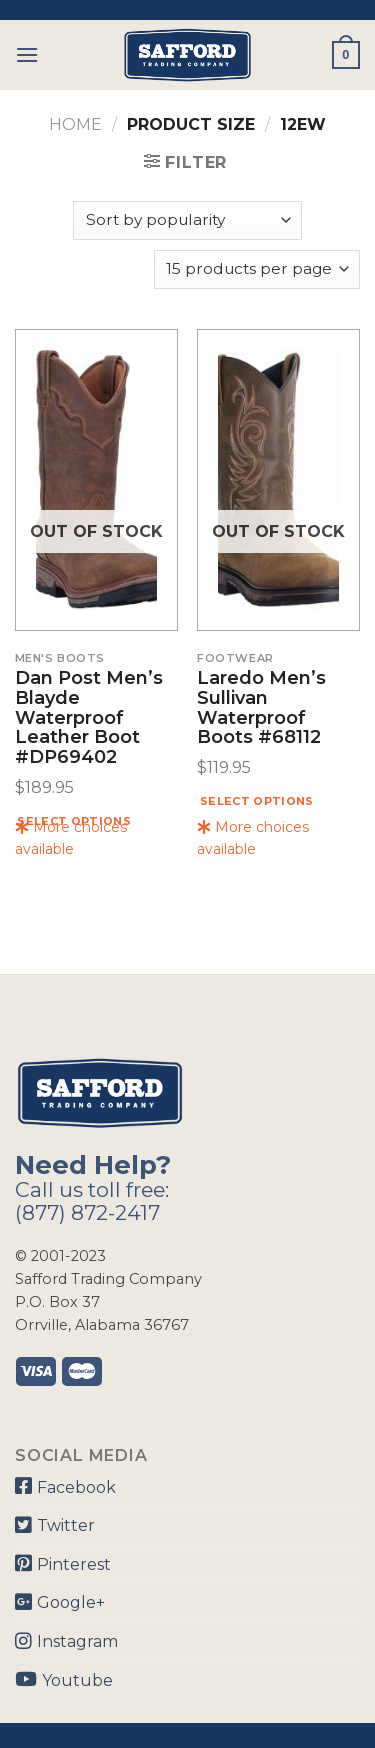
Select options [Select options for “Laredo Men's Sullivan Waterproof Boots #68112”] (257, 801)
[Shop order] (187, 220)
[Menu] (27, 54)
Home (75, 124)
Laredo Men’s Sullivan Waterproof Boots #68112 (261, 708)
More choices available (71, 838)
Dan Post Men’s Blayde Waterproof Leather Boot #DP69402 (89, 718)
